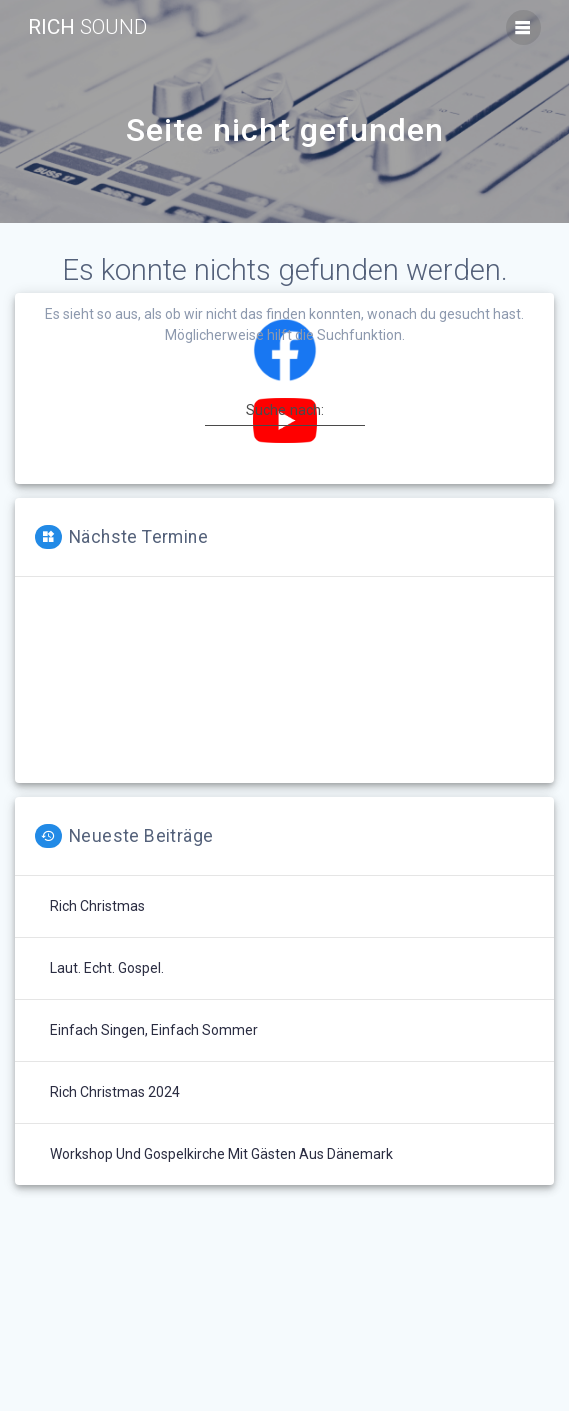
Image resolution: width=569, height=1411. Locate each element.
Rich (87, 27)
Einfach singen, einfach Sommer (154, 1030)
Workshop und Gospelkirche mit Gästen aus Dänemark (221, 1154)
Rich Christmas (97, 906)
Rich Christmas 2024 (115, 1092)
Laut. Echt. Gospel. (107, 968)
